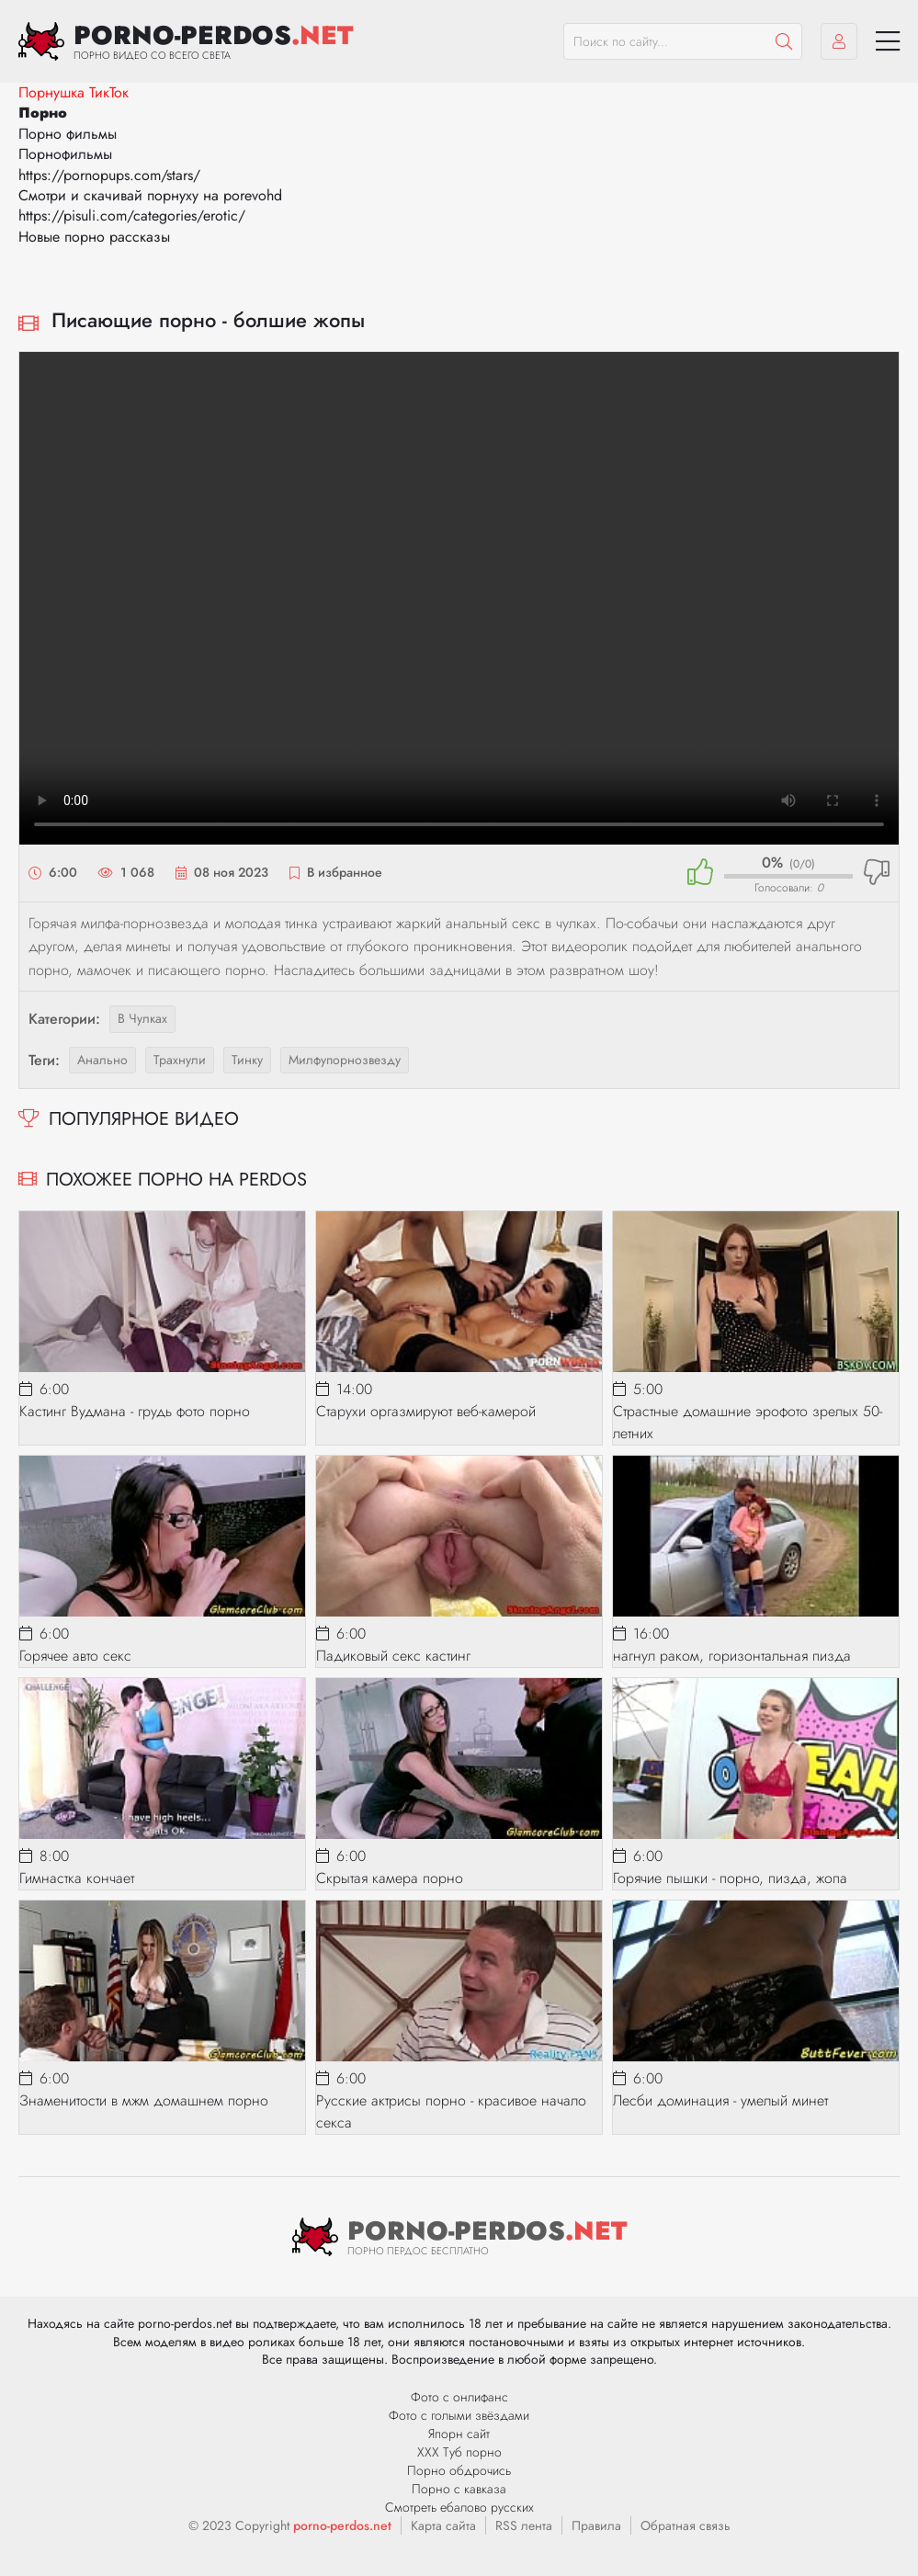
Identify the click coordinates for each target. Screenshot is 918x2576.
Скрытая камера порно (389, 1878)
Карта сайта (443, 2525)
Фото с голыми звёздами (459, 2415)
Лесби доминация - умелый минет (720, 2100)
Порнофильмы (65, 154)
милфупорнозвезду (345, 1059)
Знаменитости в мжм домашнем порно (143, 2100)
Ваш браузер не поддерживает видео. (459, 598)
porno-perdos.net (342, 2525)
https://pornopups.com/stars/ (109, 175)
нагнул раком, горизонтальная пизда (732, 1655)
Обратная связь (685, 2525)
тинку (247, 1059)
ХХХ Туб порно (459, 2452)
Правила (596, 2525)
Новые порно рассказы (94, 236)
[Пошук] (783, 41)
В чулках (142, 1018)
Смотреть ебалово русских (459, 2507)
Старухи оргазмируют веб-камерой (426, 1411)
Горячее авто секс (75, 1655)
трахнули (179, 1059)
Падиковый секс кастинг (393, 1655)
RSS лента (523, 2525)
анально (102, 1059)
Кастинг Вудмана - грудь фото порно (134, 1411)
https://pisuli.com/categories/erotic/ (131, 215)
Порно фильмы (67, 133)
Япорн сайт (459, 2433)
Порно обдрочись (459, 2470)
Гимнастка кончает (76, 1878)
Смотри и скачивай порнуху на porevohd (150, 195)
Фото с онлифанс (459, 2397)
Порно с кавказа (459, 2489)
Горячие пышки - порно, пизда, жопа (730, 1878)
